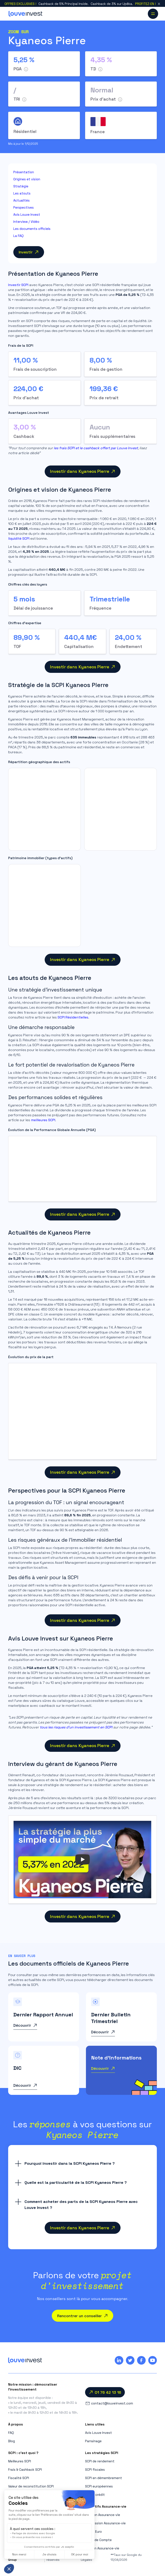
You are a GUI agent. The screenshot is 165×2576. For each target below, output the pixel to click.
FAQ (11, 2433)
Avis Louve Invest (98, 2433)
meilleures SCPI (43, 1120)
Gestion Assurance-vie (102, 2515)
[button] (152, 14)
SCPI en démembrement (103, 2478)
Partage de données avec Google (33, 2533)
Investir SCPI (18, 285)
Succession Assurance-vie (105, 2523)
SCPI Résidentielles (73, 1017)
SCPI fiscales (95, 2470)
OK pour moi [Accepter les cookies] (79, 2554)
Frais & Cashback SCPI (25, 2470)
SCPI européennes (99, 2486)
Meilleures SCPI (19, 2461)
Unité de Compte (98, 2540)
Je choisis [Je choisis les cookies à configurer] (49, 2554)
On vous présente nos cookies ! (32, 2537)
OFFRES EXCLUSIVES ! (20, 4)
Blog (11, 2441)
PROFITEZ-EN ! (145, 4)
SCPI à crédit (95, 2495)
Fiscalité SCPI (18, 2478)
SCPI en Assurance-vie (102, 2548)
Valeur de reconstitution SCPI (31, 2486)
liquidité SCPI (18, 538)
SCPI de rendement (100, 2461)
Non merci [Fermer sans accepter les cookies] (19, 2554)
